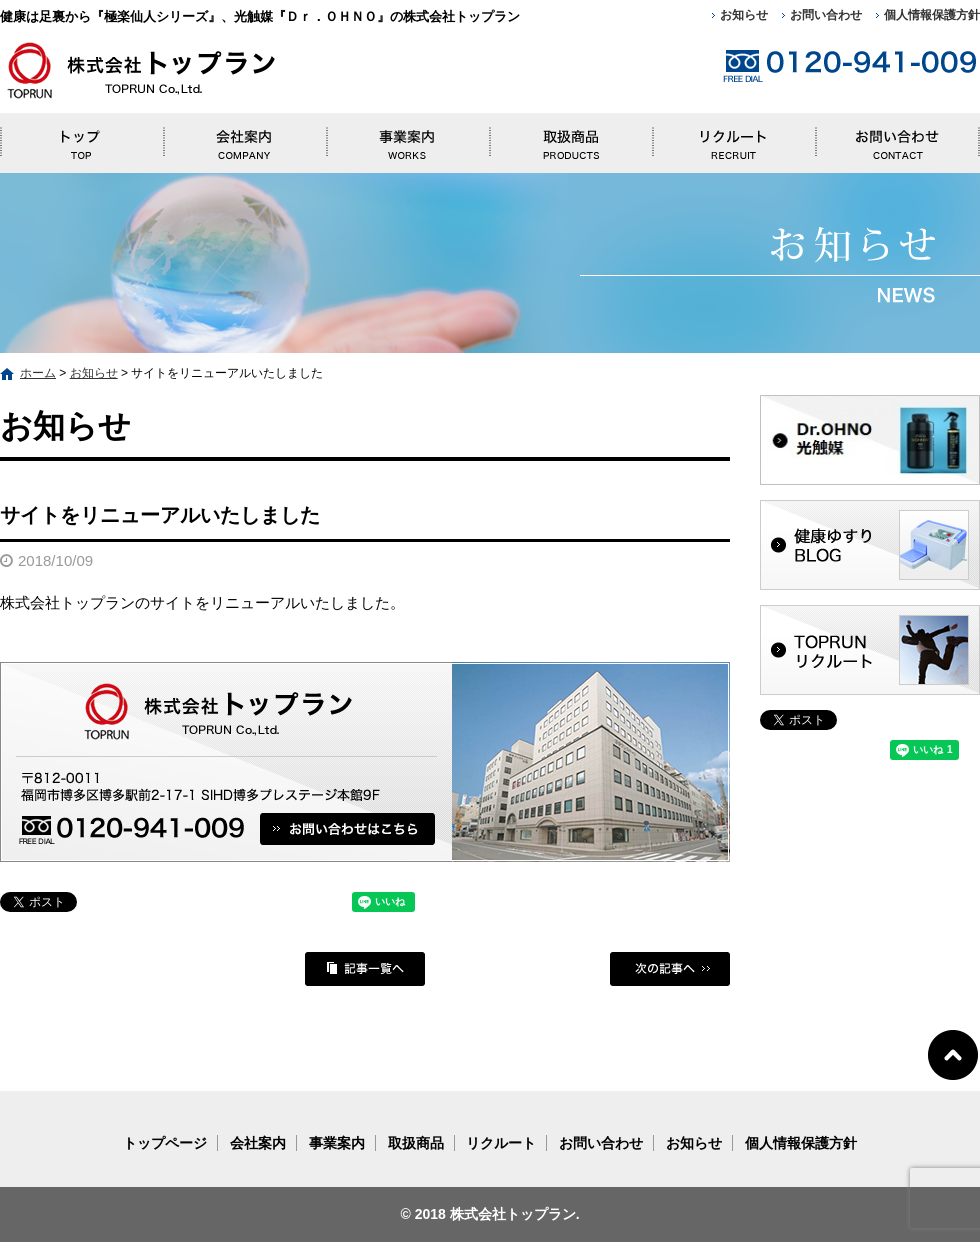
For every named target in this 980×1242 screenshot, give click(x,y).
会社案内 (244, 138)
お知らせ (744, 15)
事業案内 (407, 138)
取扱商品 (570, 138)
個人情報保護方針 (932, 15)
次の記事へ (670, 969)
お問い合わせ (826, 15)
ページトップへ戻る (953, 1053)
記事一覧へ (365, 969)
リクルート (734, 138)
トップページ (81, 138)
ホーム (38, 373)
